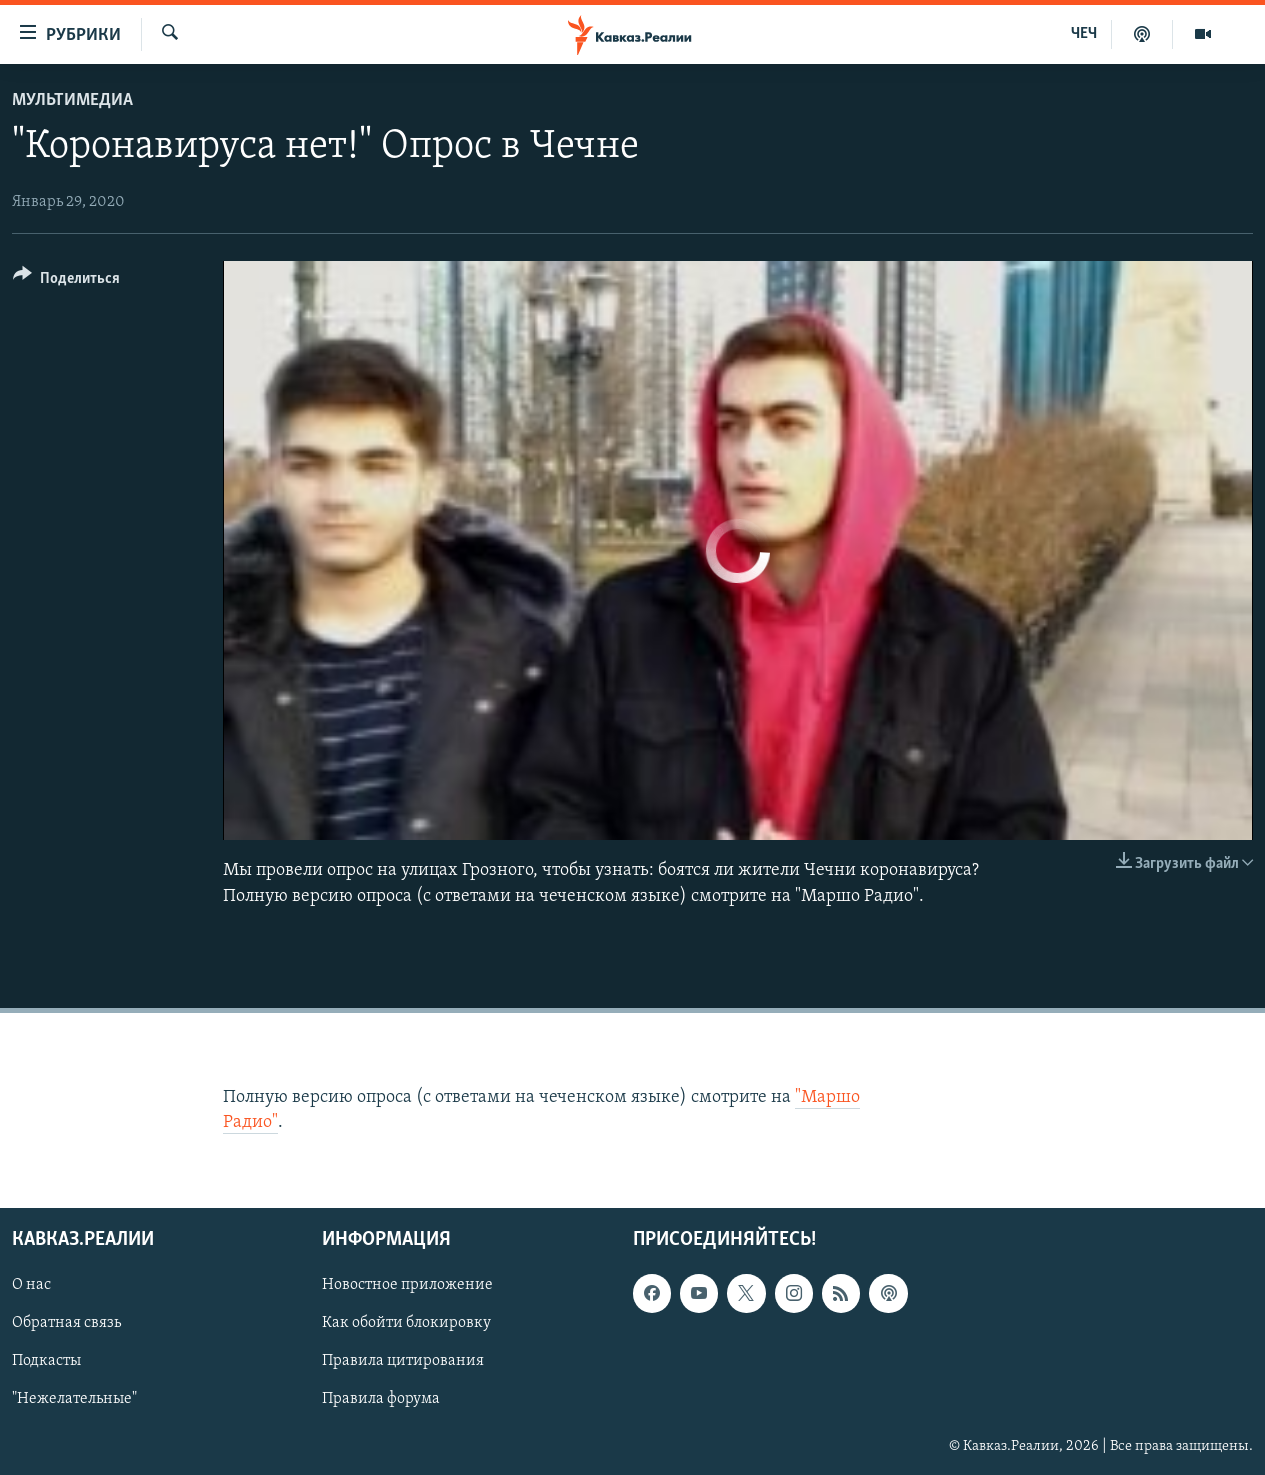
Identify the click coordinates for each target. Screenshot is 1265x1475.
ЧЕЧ (1084, 34)
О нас (31, 1286)
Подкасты (46, 1362)
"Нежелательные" (74, 1400)
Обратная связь (66, 1324)
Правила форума (381, 1400)
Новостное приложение (407, 1286)
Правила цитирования (403, 1362)
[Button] (66, 281)
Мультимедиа (72, 100)
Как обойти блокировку (406, 1324)
